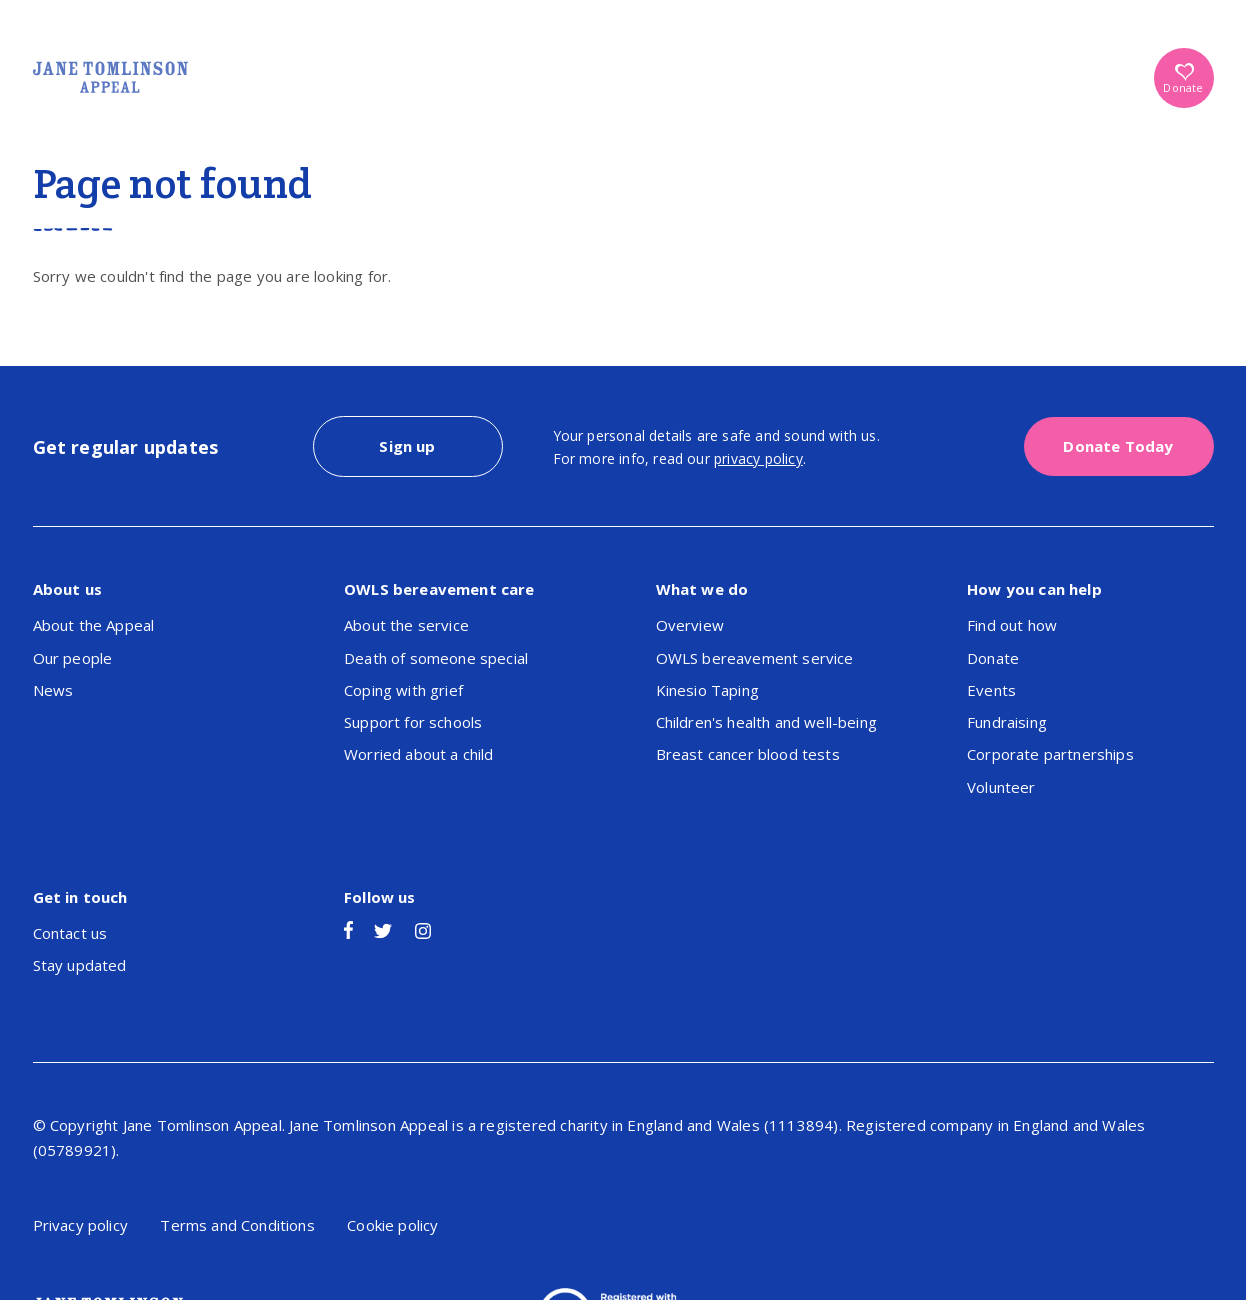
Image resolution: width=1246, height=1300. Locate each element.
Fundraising (1007, 722)
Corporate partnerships (1050, 754)
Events (991, 690)
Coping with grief (403, 690)
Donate (1183, 79)
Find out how (1012, 625)
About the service (406, 625)
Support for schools (413, 722)
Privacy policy (80, 1225)
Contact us (70, 933)
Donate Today (1118, 446)
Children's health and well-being (766, 722)
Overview (690, 625)
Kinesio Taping (707, 690)
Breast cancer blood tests (748, 754)
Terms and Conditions (237, 1225)
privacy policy (758, 458)
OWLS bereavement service (755, 658)
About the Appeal (94, 625)
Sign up (407, 446)
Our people (73, 658)
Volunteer (1001, 787)
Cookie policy (392, 1225)
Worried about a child (419, 754)
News (53, 690)
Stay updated (80, 965)
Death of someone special (436, 658)
